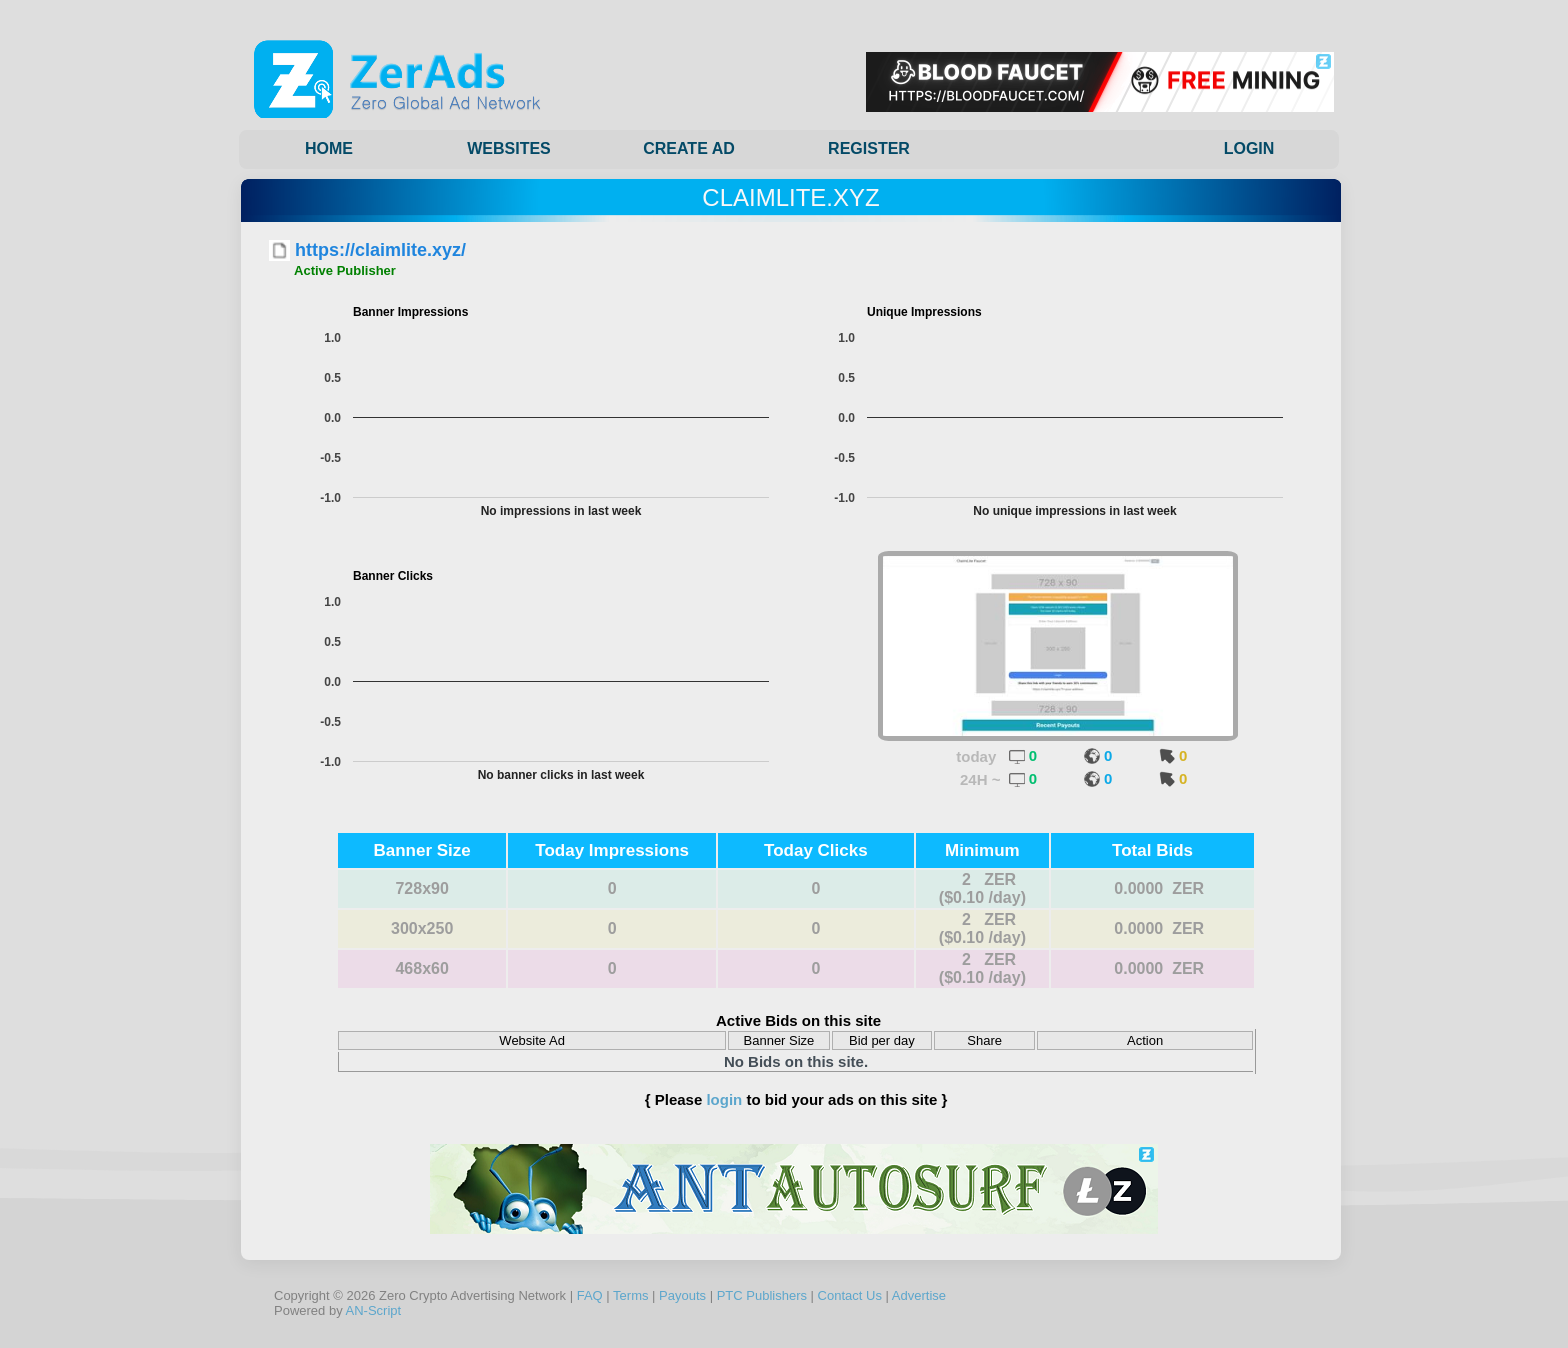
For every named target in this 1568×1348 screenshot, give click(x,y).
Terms (630, 1295)
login (724, 1099)
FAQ (590, 1295)
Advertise (919, 1295)
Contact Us (850, 1295)
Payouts (682, 1295)
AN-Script (374, 1310)
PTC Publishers (762, 1295)
